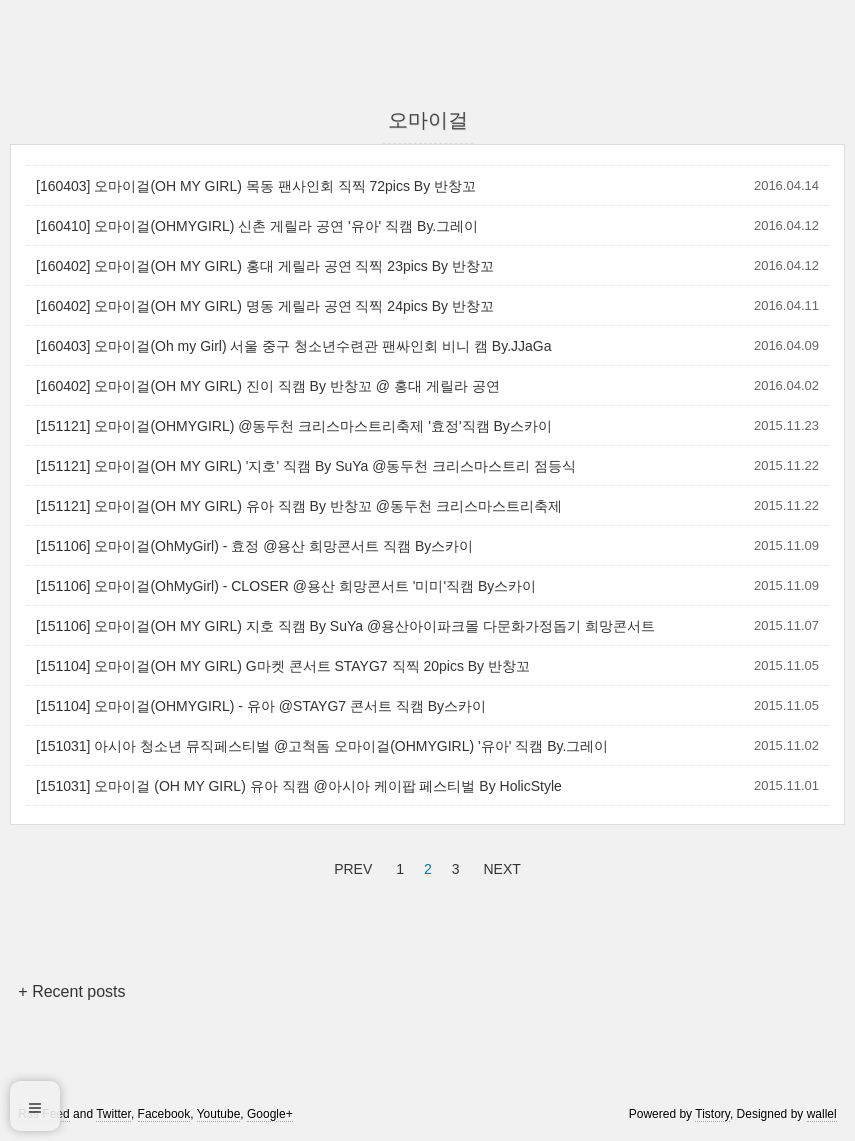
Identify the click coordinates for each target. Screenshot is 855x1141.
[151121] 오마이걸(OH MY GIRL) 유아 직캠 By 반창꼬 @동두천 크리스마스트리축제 (299, 506)
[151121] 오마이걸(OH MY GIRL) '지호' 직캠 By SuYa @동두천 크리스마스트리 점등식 (306, 466)
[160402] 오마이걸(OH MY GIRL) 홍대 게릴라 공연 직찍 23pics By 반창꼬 (265, 266)
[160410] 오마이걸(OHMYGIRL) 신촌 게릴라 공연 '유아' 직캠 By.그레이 (257, 226)
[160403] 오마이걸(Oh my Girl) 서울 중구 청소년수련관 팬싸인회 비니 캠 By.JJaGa (293, 346)
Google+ (270, 1114)
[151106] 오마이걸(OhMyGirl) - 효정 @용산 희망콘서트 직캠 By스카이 (254, 546)
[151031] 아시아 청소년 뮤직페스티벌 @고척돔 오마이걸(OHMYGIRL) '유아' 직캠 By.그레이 (322, 746)
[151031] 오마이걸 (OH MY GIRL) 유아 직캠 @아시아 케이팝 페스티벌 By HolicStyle (299, 786)
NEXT (499, 866)
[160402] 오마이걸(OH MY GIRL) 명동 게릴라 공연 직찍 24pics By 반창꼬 (265, 306)
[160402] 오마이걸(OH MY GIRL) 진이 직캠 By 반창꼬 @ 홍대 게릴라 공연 (268, 386)
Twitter (113, 1114)
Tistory (712, 1114)
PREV (350, 866)
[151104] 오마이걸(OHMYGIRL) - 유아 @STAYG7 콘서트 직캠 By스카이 (261, 706)
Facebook (164, 1114)
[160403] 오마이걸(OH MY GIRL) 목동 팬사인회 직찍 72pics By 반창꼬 (256, 186)
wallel (822, 1114)
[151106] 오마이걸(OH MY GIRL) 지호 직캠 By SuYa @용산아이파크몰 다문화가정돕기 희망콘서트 (345, 626)
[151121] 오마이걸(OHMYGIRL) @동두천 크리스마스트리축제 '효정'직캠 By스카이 (294, 426)
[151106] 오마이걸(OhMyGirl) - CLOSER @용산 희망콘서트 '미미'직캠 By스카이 (286, 586)
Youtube (219, 1114)
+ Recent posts (71, 991)
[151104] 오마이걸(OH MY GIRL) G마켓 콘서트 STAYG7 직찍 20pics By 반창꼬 (283, 666)
